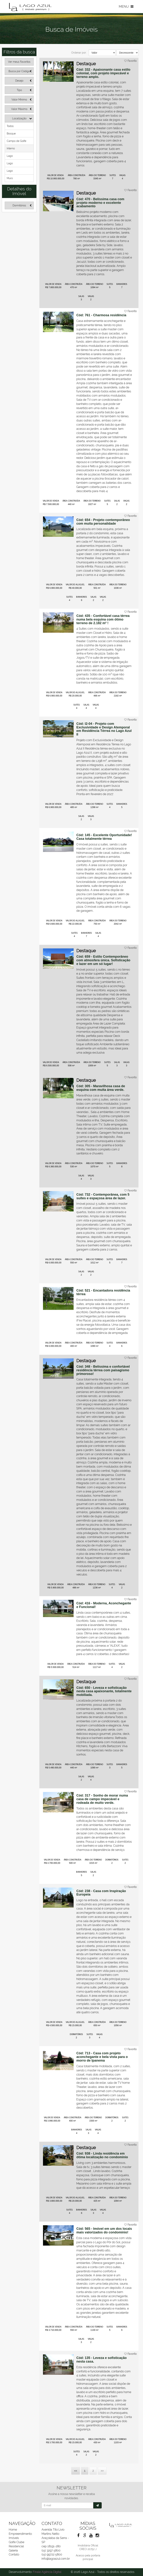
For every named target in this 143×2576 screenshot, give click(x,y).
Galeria (13, 2550)
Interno (11, 148)
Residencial (16, 2546)
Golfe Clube (16, 2542)
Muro (10, 178)
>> (102, 2470)
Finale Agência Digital (47, 2572)
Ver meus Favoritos (19, 61)
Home (13, 2529)
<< (75, 2470)
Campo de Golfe (16, 141)
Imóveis (14, 2538)
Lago (10, 155)
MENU (126, 6)
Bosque (11, 133)
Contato (14, 2554)
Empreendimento (20, 2533)
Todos (10, 126)
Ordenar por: (78, 52)
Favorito (130, 60)
